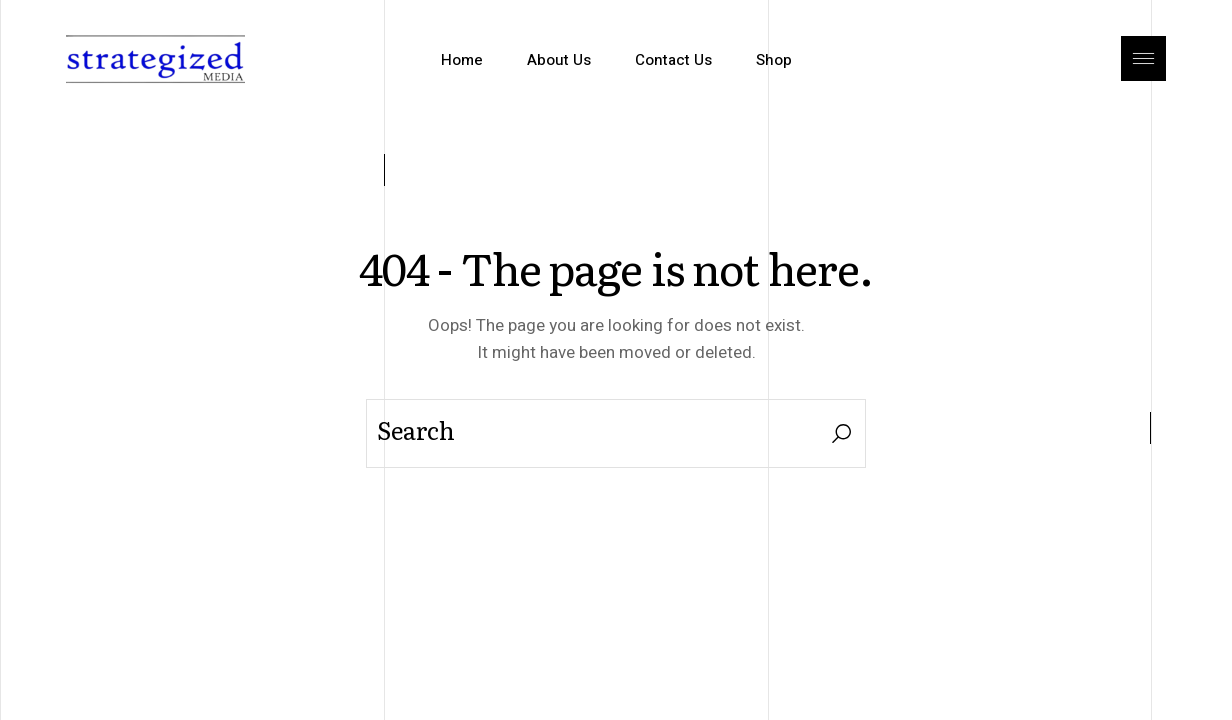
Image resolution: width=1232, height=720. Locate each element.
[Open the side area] (1143, 60)
